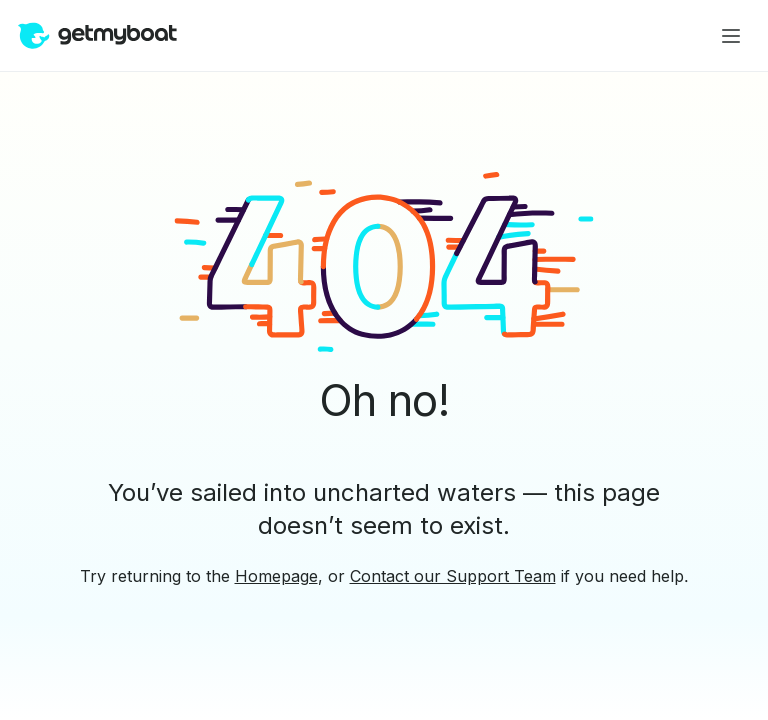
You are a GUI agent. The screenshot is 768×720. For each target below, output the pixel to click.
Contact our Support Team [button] (453, 576)
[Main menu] (731, 36)
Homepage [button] (276, 576)
